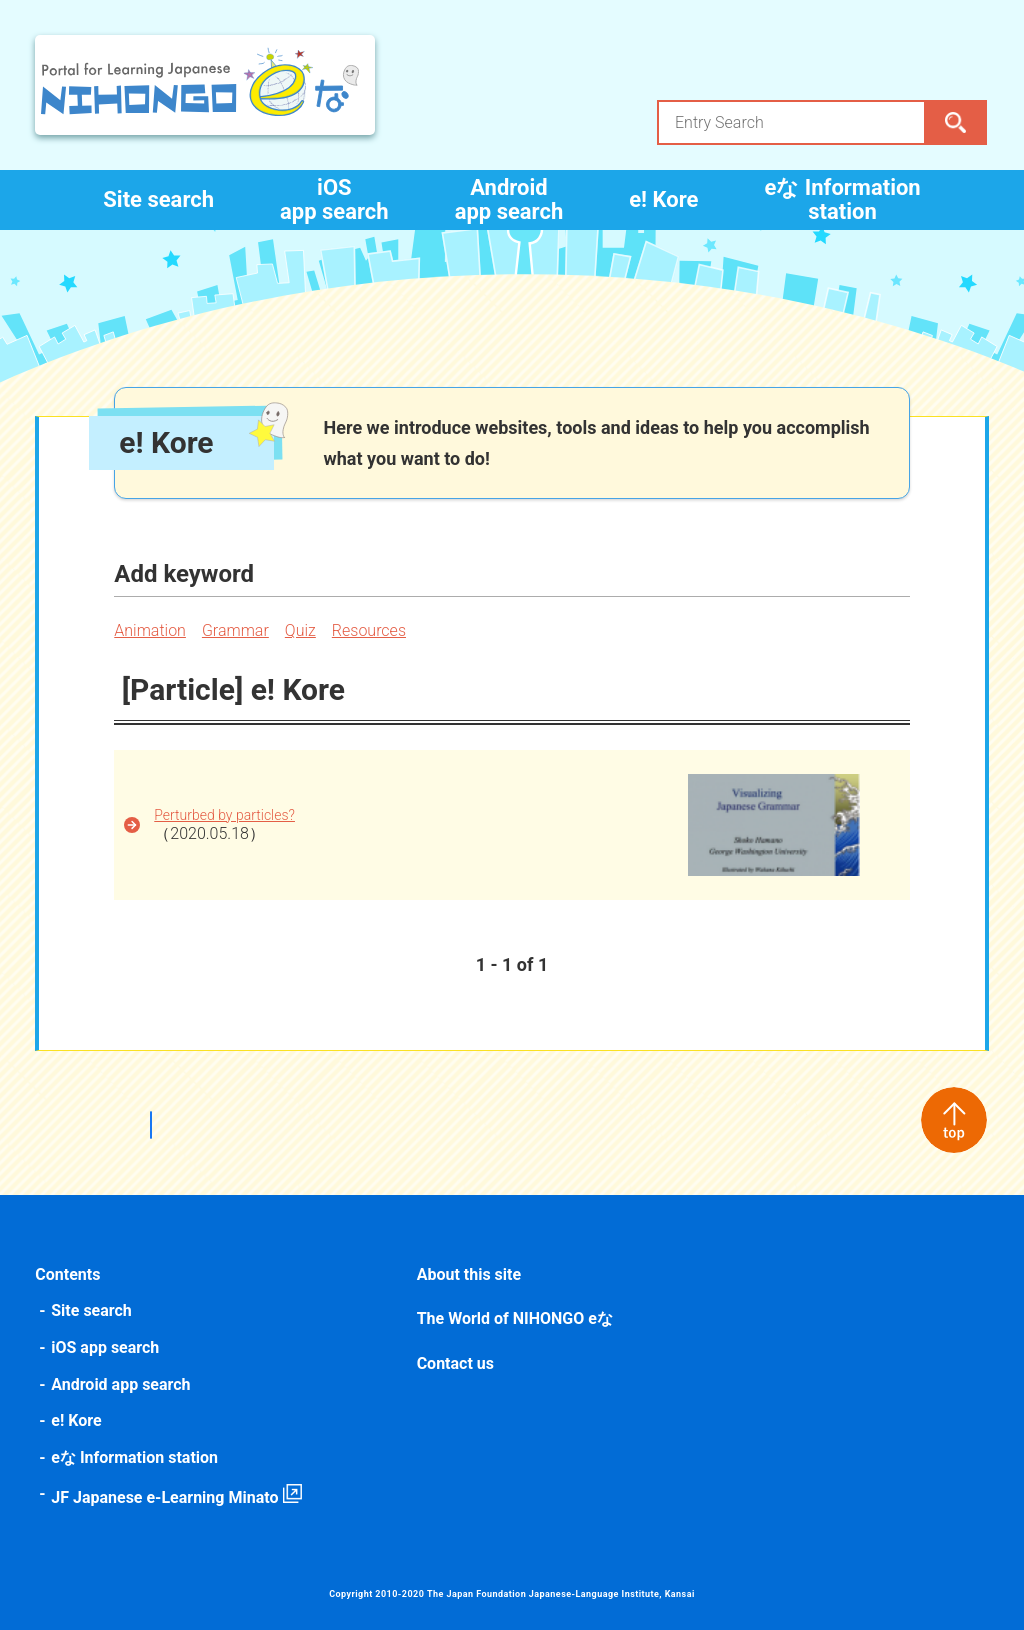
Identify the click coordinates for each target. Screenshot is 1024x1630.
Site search (158, 199)
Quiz (302, 630)
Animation (152, 630)
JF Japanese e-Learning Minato (166, 1497)
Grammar (237, 630)
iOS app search (334, 199)
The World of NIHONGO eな (515, 1318)
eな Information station (842, 199)
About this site (469, 1274)
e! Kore (663, 199)
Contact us (455, 1363)
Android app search (509, 199)
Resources (371, 630)
